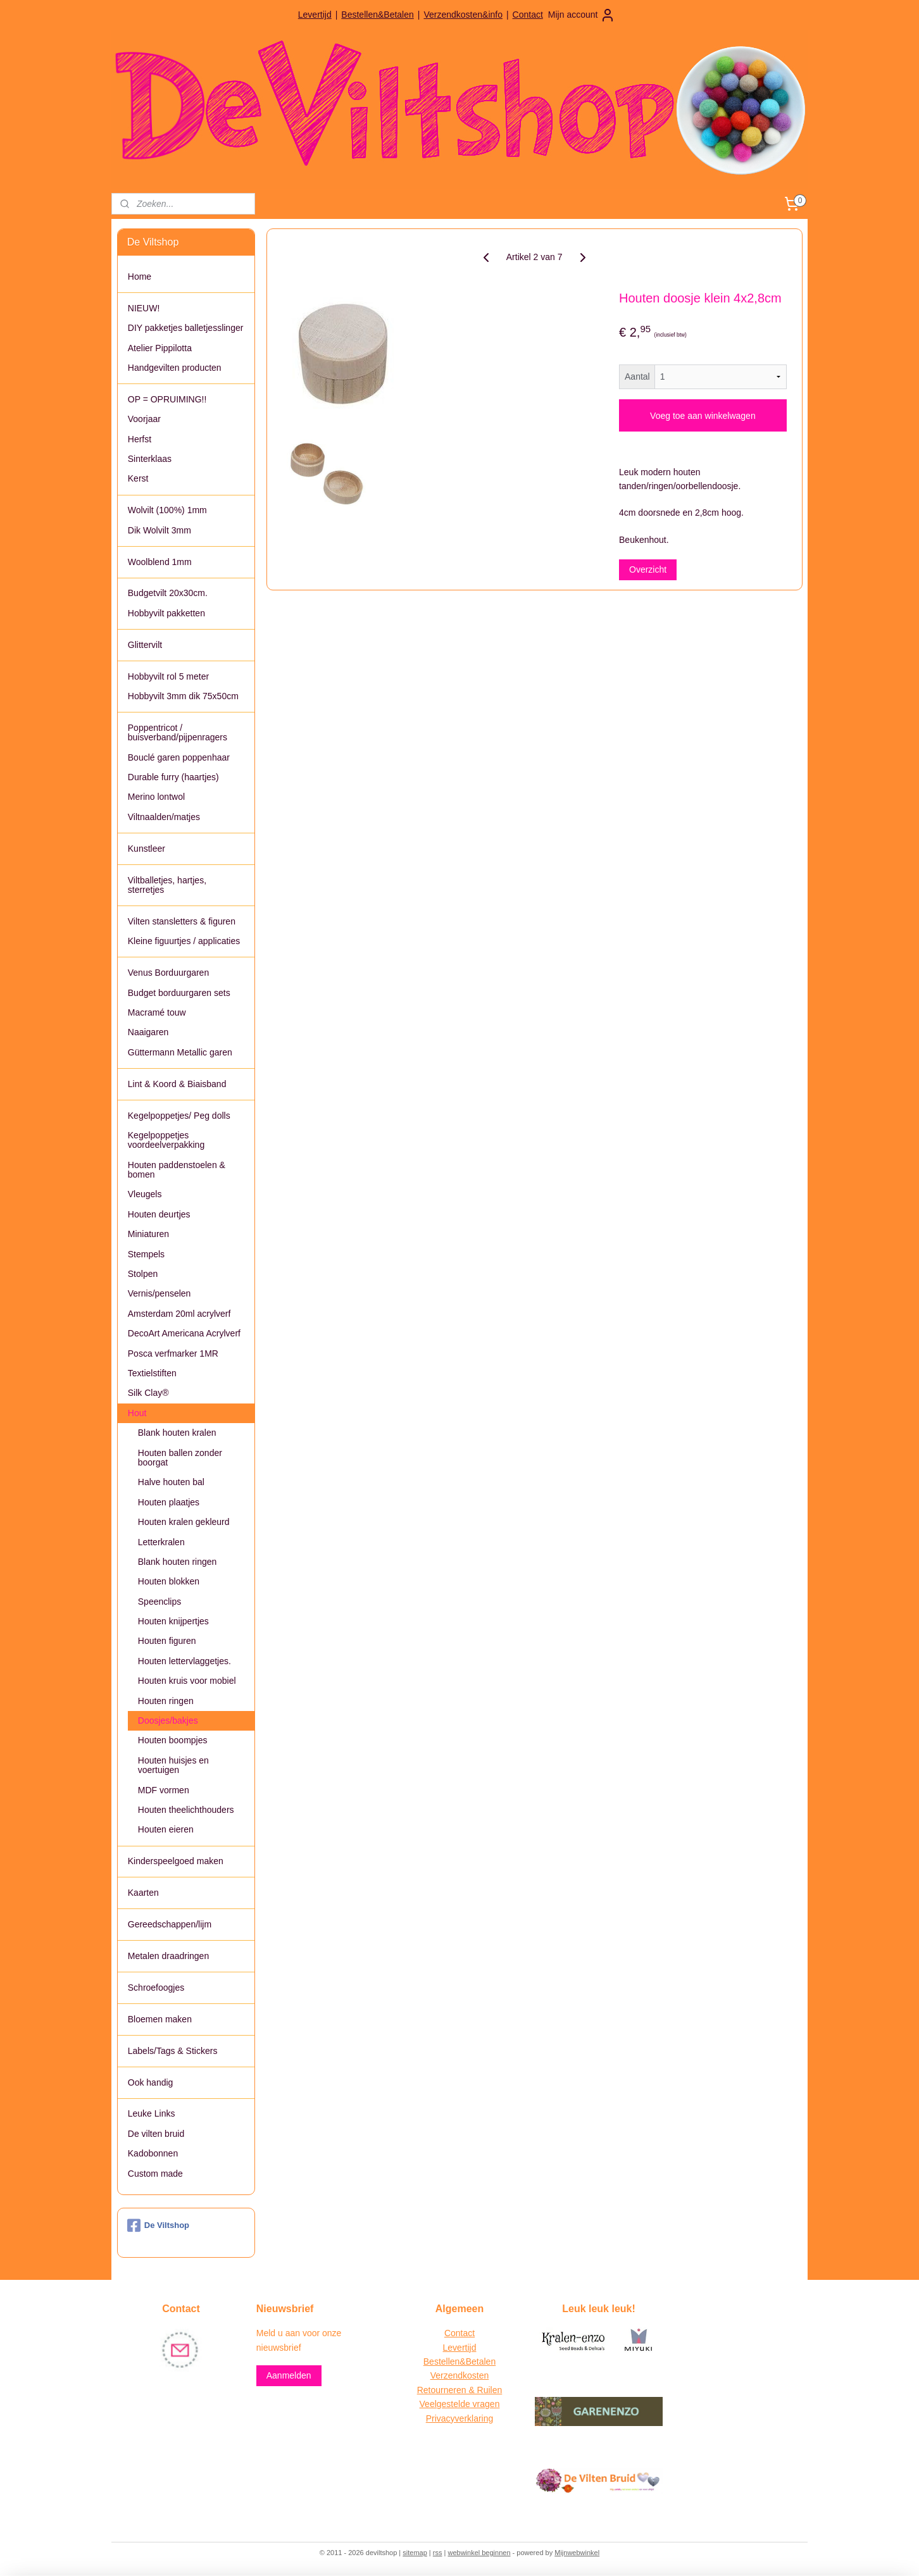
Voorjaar (144, 419)
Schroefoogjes (156, 1987)
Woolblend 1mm (160, 562)
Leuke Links (151, 2113)
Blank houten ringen (177, 1562)
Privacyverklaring (460, 2418)
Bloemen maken (160, 2019)
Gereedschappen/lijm (169, 1924)
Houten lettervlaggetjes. (184, 1661)
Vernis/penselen (159, 1293)
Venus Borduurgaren (168, 973)
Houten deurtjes (159, 1214)
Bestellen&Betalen (377, 14)
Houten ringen (166, 1701)
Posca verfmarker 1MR (173, 1353)
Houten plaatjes (168, 1502)
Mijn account (582, 15)
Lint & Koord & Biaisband (177, 1084)
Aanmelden (288, 2375)
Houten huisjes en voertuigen (173, 1765)
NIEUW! (144, 308)
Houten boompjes (173, 1740)
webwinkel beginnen (478, 2552)
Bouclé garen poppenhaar (179, 757)
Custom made (155, 2173)
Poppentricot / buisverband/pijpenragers (177, 732)
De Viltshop (158, 2225)
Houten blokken (168, 1581)
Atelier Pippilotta (160, 348)
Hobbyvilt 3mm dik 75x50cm (183, 696)
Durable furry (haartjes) (173, 777)
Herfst (139, 439)
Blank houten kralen (177, 1433)
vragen (485, 2404)
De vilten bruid (156, 2134)
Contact (528, 14)
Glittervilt (145, 645)
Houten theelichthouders (186, 1810)
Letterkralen (161, 1542)
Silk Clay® (148, 1393)
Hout (137, 1413)
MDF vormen (163, 1790)
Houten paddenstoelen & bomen (176, 1169)
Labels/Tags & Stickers (173, 2051)
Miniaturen (148, 1234)
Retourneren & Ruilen (460, 2390)
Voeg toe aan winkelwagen (703, 416)
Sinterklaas (150, 459)
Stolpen (143, 1274)
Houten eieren (166, 1829)
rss (437, 2552)
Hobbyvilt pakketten (166, 613)
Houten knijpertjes (173, 1621)
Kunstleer (146, 848)
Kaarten (143, 1893)
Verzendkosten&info (463, 14)
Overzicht (647, 569)
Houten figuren (167, 1641)
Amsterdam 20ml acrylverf (179, 1314)
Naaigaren (148, 1032)
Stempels (146, 1254)
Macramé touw (157, 1012)
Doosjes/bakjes (168, 1720)
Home (139, 276)
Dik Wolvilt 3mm (159, 530)
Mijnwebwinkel (576, 2552)
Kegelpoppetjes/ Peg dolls (179, 1116)
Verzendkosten (459, 2375)
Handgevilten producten (175, 368)
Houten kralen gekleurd (184, 1522)
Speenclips (160, 1601)
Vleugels (145, 1194)
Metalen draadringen (168, 1956)
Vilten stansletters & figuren (181, 921)
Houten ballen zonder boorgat (180, 1457)
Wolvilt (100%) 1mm (167, 510)
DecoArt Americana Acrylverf (184, 1333)
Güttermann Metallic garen (180, 1052)
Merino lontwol (156, 797)
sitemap (415, 2552)
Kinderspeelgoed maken (175, 1861)
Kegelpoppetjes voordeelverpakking (166, 1140)
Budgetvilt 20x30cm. (168, 593)
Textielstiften (152, 1373)
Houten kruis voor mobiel (187, 1681)
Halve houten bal (171, 1482)
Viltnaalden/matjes (164, 817)
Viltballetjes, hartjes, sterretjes (167, 885)
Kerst (138, 478)
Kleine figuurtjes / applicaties (184, 941)
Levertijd (315, 14)
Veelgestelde (445, 2404)
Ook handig (150, 2082)
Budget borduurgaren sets (179, 993)
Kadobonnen (153, 2153)
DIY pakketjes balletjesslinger (186, 328)
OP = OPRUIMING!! (167, 399)
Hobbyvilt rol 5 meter (168, 676)
